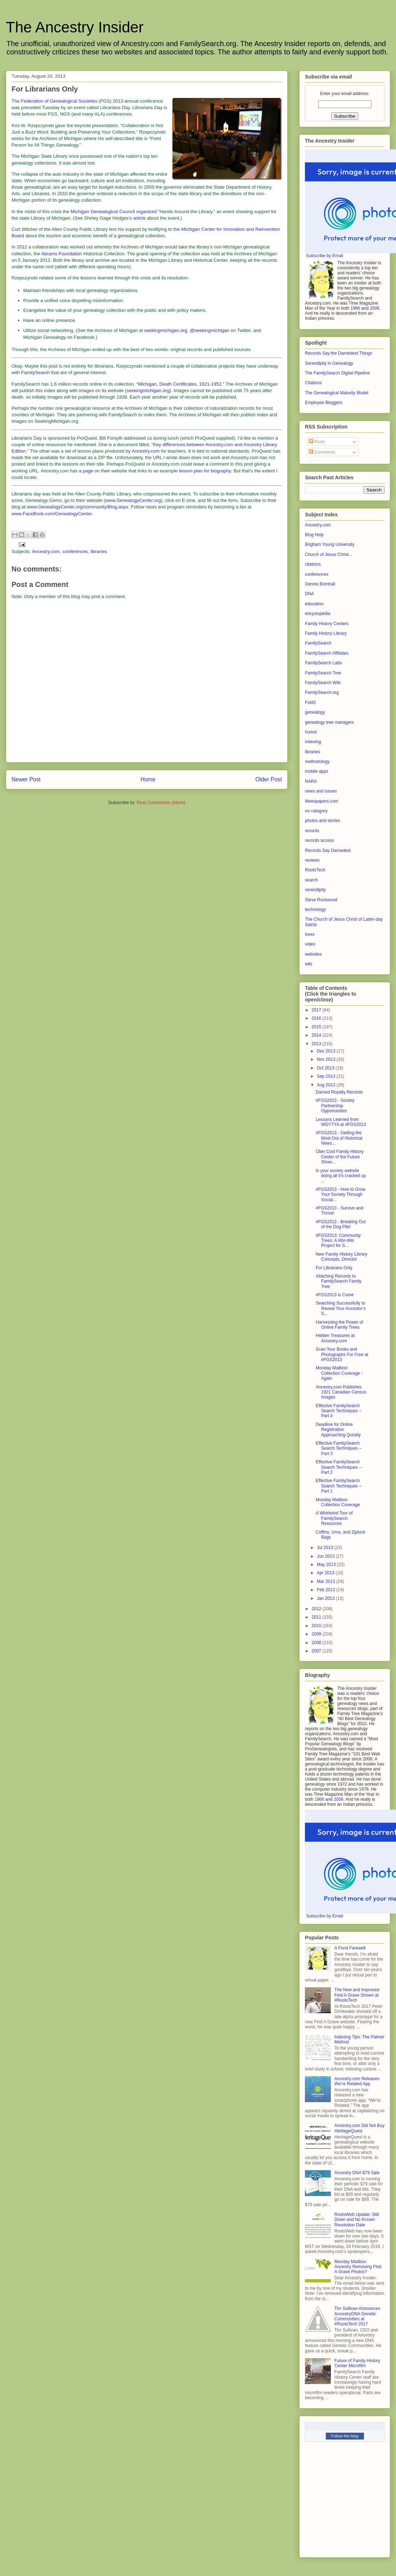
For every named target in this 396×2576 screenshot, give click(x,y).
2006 (374, 308)
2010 (317, 1625)
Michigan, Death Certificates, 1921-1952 (179, 384)
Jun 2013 (326, 1556)
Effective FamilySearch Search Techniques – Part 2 (338, 1467)
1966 (355, 308)
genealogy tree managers (329, 722)
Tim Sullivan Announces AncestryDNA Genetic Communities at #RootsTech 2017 (357, 2316)
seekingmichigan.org (165, 330)
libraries (98, 551)
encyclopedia (317, 613)
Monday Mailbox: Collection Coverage (338, 1502)
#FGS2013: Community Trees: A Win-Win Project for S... (338, 1240)
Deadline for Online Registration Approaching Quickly (338, 1429)
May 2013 (327, 1564)
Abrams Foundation (61, 253)
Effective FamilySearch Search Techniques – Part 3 (338, 1448)
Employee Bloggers (323, 402)
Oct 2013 (326, 1068)
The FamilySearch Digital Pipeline (337, 373)
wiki (308, 963)
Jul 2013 (325, 1547)
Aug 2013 (327, 1084)
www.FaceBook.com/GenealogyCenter (52, 513)
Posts (317, 441)
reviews (312, 860)
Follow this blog (345, 2436)
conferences (75, 551)
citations (313, 564)
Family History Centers (326, 623)
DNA (309, 593)
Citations (313, 382)
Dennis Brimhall (320, 584)
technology (315, 909)
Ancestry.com (146, 451)
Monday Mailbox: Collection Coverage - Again (339, 1373)
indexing (313, 741)
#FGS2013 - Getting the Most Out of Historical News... (339, 1138)
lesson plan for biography (205, 471)
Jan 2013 (326, 1598)
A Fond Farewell (350, 1948)
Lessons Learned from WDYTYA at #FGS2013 (341, 1122)
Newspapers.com (321, 801)
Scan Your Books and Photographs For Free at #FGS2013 (342, 1354)
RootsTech (315, 869)
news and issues (321, 791)
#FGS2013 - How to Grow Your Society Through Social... (340, 1194)
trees (310, 934)
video (310, 944)
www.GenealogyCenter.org (133, 500)
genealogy (315, 712)
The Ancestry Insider (75, 27)
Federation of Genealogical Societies (59, 101)
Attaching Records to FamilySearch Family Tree (338, 1281)
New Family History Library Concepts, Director (341, 1257)
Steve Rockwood (321, 899)
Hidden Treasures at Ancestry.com (335, 1338)
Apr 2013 (326, 1572)
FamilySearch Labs (323, 662)
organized (146, 211)
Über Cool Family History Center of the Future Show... (340, 1156)
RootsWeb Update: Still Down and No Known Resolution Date (356, 2219)
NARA (311, 781)
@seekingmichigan (209, 330)
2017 (317, 1010)
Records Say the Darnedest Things (338, 353)
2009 (317, 1634)
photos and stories (322, 820)
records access (319, 840)
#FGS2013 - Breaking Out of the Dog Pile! (341, 1224)
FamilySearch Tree (323, 673)
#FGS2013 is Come (335, 1294)
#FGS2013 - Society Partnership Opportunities (335, 1105)
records (312, 830)
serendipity (315, 889)
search (311, 880)
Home (148, 779)
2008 (317, 1642)
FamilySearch (35, 372)
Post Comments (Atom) (161, 802)
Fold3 (310, 702)
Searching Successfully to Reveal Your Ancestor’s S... (341, 1308)
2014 (317, 1035)
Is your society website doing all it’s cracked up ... (341, 1176)
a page (86, 471)
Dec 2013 (327, 1051)
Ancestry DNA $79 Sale (356, 2172)
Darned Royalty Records (339, 1092)
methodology (317, 761)
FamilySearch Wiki (323, 682)
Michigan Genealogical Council (103, 211)
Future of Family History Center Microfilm (357, 2363)
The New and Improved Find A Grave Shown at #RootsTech (356, 1995)
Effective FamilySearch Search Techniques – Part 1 (338, 1486)
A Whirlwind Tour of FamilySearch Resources (334, 1518)
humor (311, 732)
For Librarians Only (334, 1267)
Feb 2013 (326, 1589)
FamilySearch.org (322, 692)
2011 (317, 1617)
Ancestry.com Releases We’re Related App (356, 2081)
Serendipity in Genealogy (329, 363)
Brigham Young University (329, 544)
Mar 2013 (326, 1581)
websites (313, 954)
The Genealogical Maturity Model (336, 392)
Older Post (268, 779)
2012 (317, 1608)
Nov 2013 (327, 1059)
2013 (317, 1043)
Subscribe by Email (324, 255)
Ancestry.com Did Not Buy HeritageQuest (359, 2128)
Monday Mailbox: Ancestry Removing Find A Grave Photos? (358, 2267)
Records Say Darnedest (328, 850)
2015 (317, 1026)
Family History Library (326, 633)
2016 (317, 1018)
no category (316, 810)
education (314, 603)
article (139, 218)
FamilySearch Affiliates (326, 653)
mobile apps (316, 771)
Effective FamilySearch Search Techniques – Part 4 (338, 1411)
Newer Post (26, 779)
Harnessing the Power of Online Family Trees (339, 1325)
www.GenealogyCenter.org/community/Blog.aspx (78, 507)
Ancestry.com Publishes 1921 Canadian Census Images (341, 1392)
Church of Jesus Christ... (328, 554)
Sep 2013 (327, 1076)
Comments (322, 452)
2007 (317, 1650)
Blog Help (314, 534)
